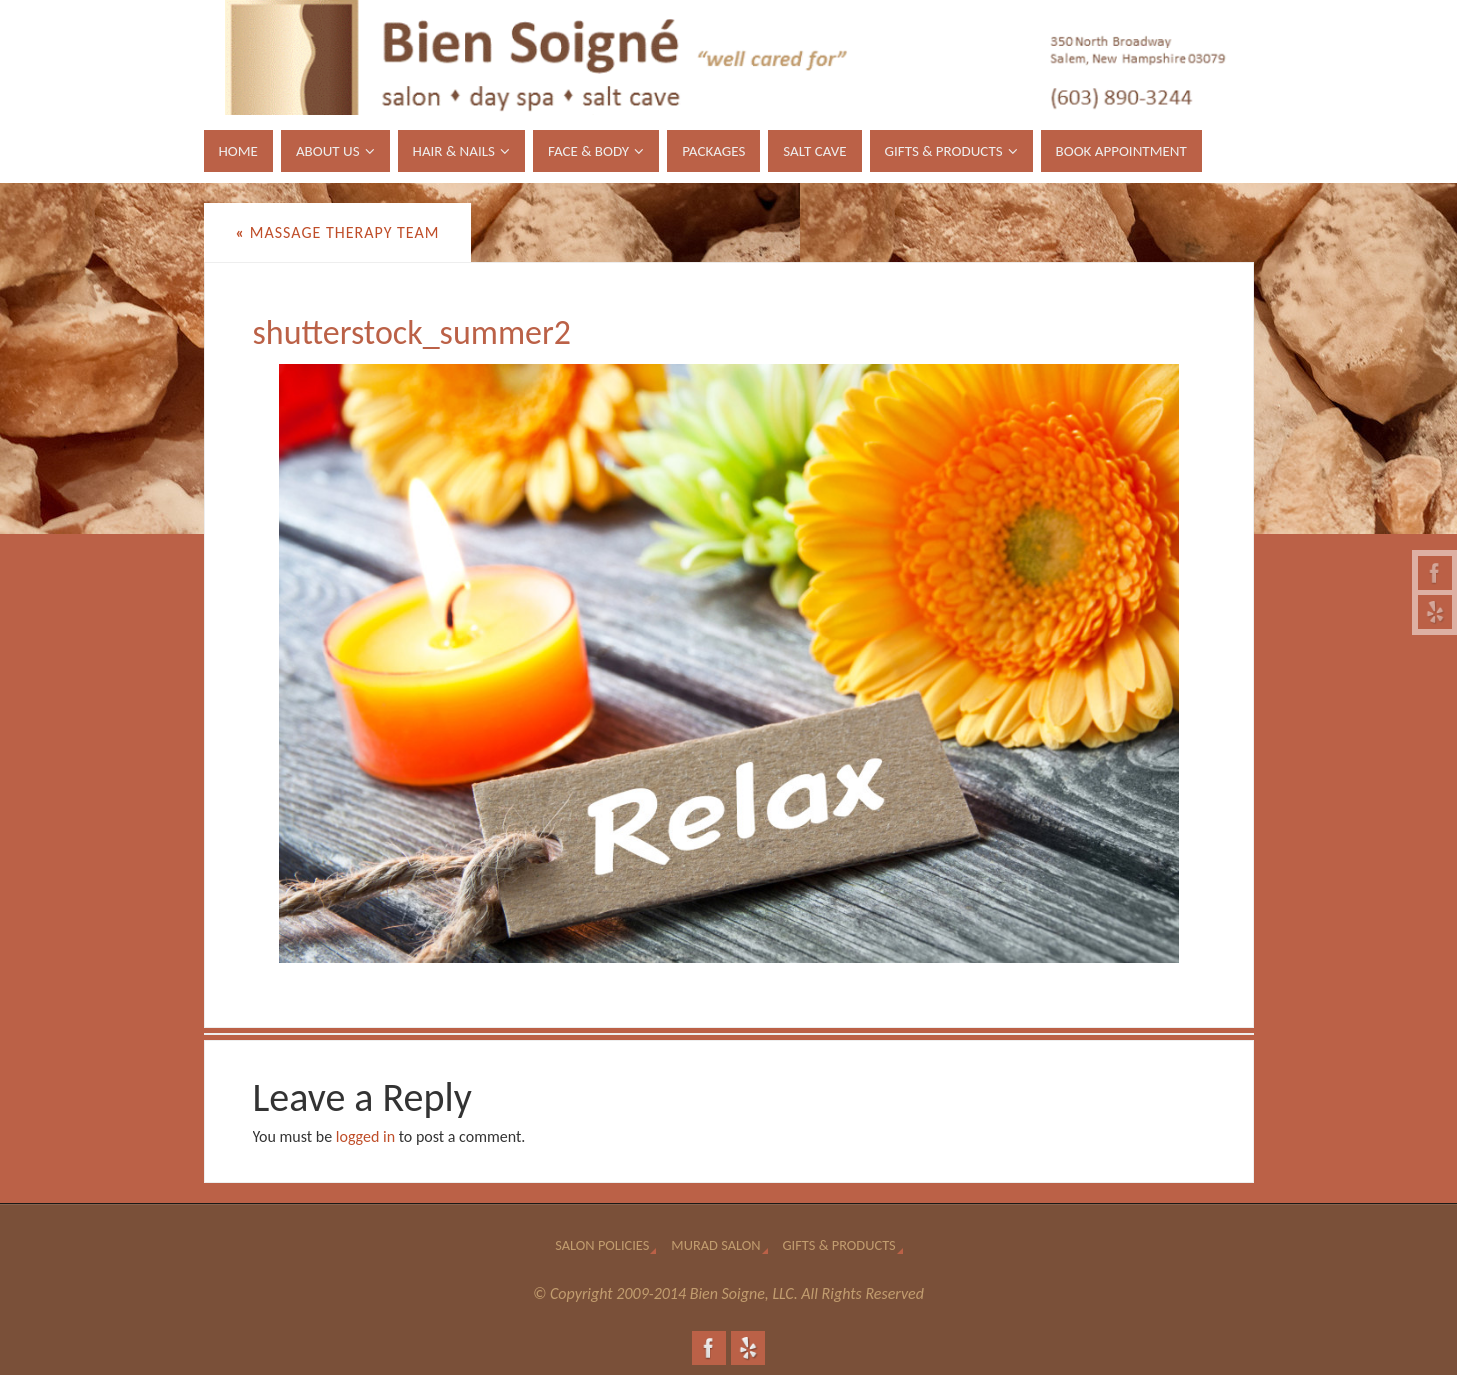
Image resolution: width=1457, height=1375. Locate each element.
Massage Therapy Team (338, 232)
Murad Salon (715, 1245)
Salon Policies (602, 1245)
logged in (365, 1136)
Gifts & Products (839, 1245)
